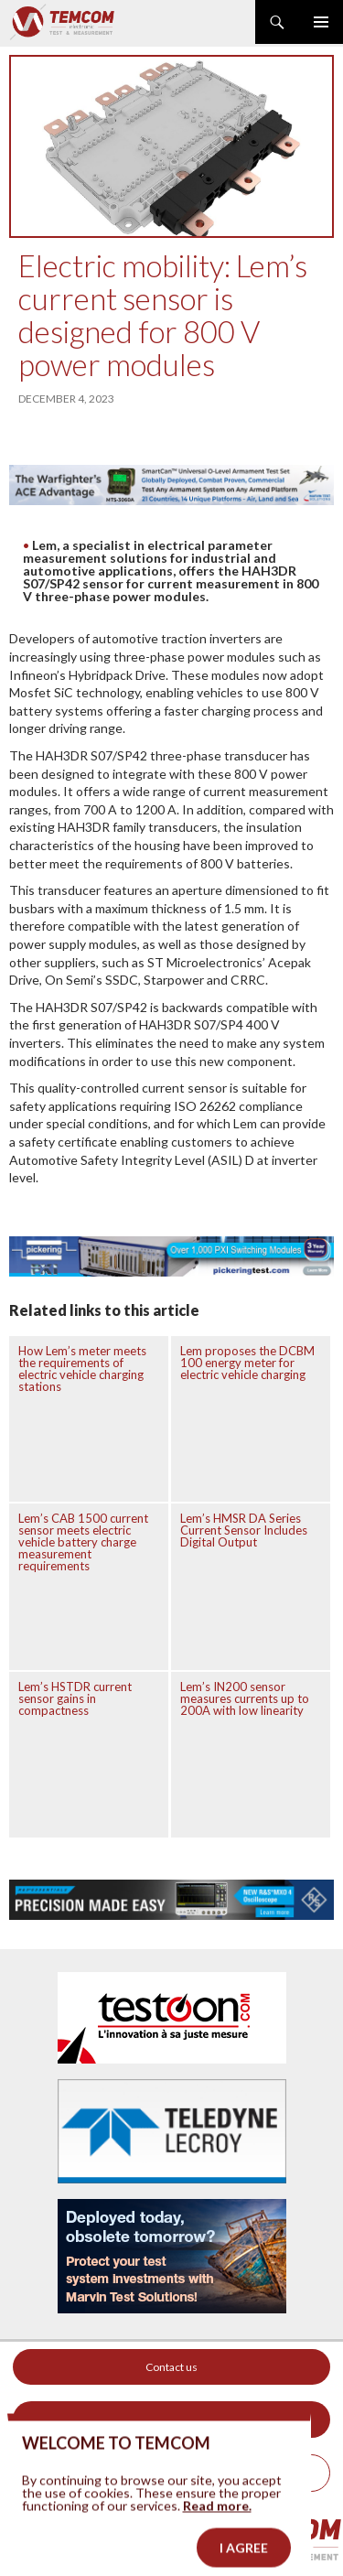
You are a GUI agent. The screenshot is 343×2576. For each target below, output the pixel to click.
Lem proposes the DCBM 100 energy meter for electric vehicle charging (247, 1362)
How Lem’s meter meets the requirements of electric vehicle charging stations (82, 1368)
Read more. (217, 2521)
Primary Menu (321, 22)
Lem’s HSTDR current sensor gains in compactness (75, 1698)
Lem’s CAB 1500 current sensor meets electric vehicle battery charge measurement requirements (83, 1542)
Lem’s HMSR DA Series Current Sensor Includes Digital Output (243, 1530)
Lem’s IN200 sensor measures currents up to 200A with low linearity (244, 1698)
